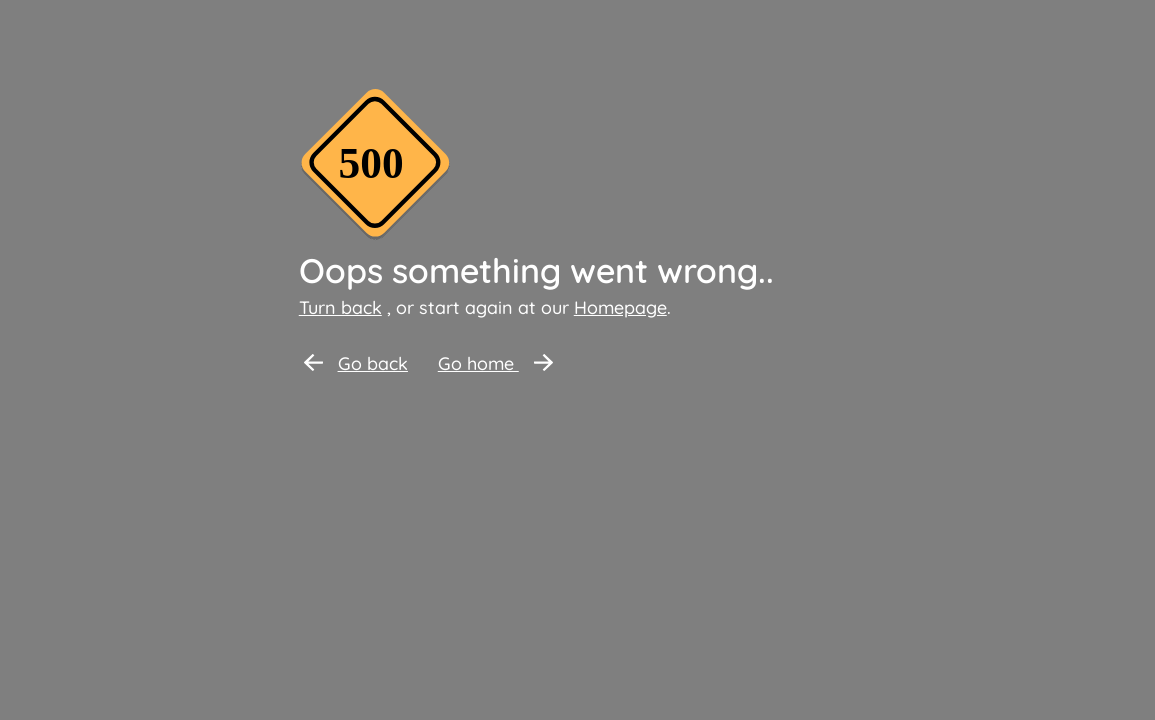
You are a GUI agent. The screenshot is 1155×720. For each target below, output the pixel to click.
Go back (356, 363)
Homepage (620, 307)
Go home (495, 363)
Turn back (340, 307)
